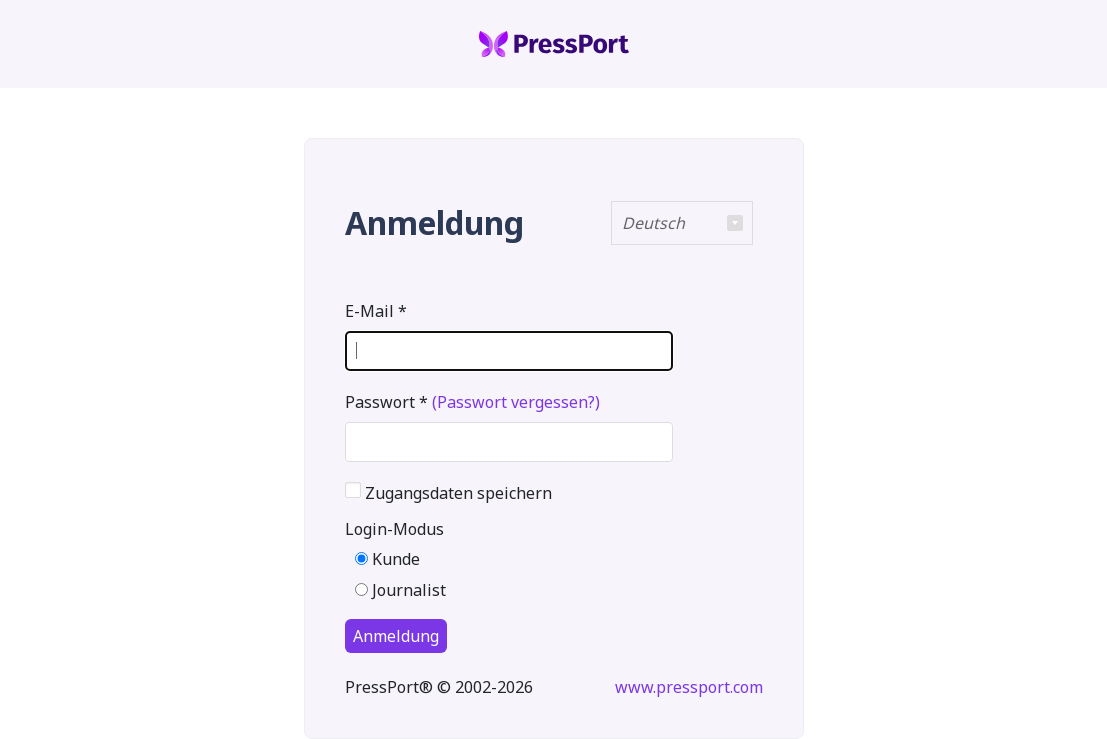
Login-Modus (394, 529)
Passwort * (472, 402)
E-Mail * (376, 311)
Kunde (387, 559)
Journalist (400, 590)
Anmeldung (396, 636)
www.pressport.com (689, 687)
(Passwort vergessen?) (516, 402)
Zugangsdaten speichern (458, 490)
